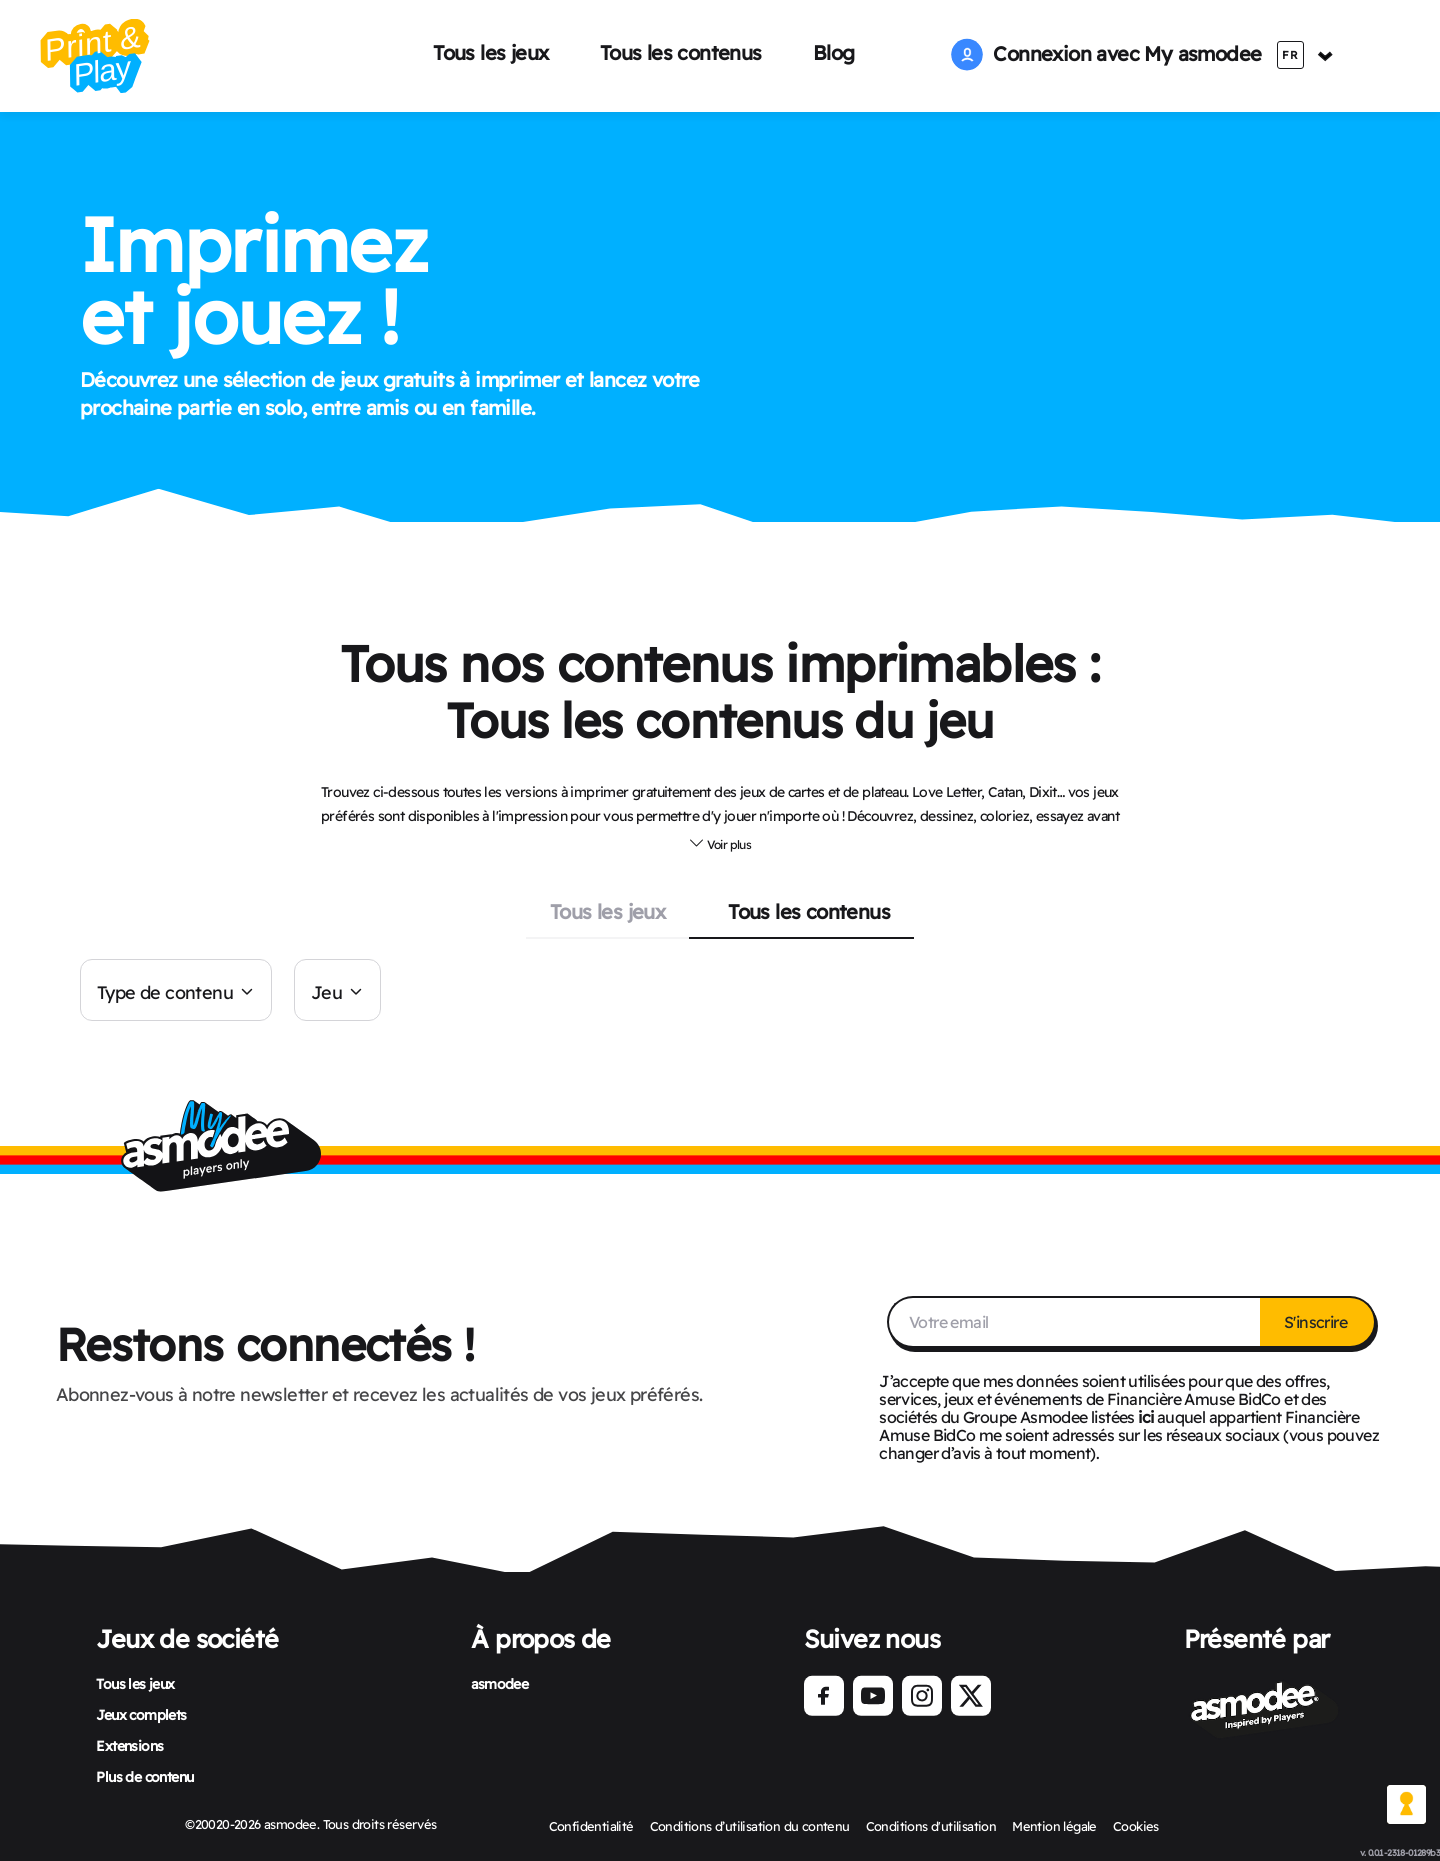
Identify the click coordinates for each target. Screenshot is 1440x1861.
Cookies (1136, 1826)
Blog (834, 52)
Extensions (129, 1746)
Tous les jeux (490, 52)
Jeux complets (141, 1715)
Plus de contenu (144, 1777)
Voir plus (720, 843)
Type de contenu (165, 992)
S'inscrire (1317, 1322)
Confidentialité (591, 1826)
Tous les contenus (681, 52)
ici (1145, 1417)
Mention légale (1054, 1826)
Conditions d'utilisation (931, 1826)
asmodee (499, 1684)
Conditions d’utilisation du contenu (750, 1826)
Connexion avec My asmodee (1106, 53)
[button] (720, 842)
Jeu (326, 992)
